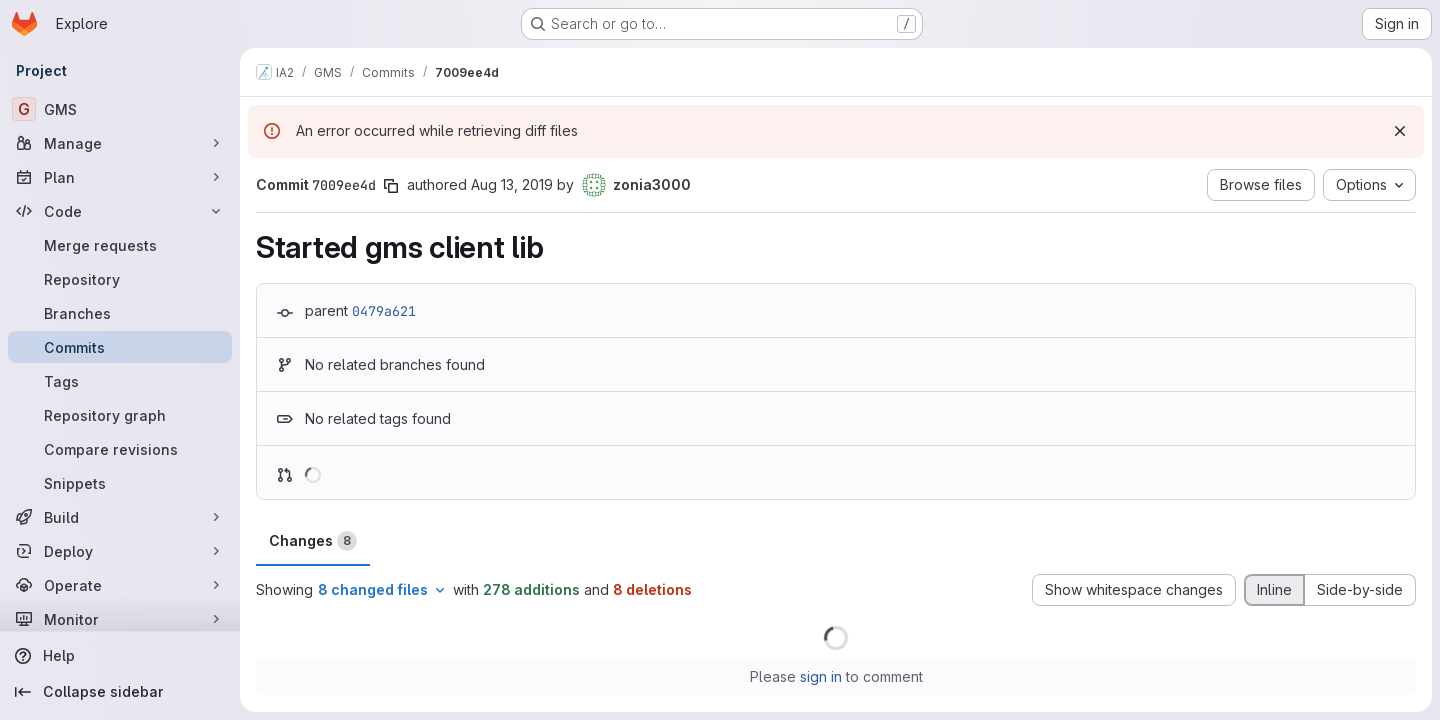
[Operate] (120, 585)
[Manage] (120, 143)
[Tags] (120, 381)
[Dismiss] (1400, 131)
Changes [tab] (313, 541)
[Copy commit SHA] (391, 186)
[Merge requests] (120, 245)
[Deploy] (120, 551)
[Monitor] (120, 619)
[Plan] (120, 177)
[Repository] (120, 279)
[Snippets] (120, 483)
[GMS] (120, 109)
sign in (821, 676)
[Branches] (120, 313)
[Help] (120, 656)
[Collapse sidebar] (120, 692)
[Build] (120, 517)
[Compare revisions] (120, 449)
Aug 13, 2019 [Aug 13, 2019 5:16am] (512, 184)
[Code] (120, 211)
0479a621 (384, 311)
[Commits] (120, 347)
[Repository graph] (120, 415)
